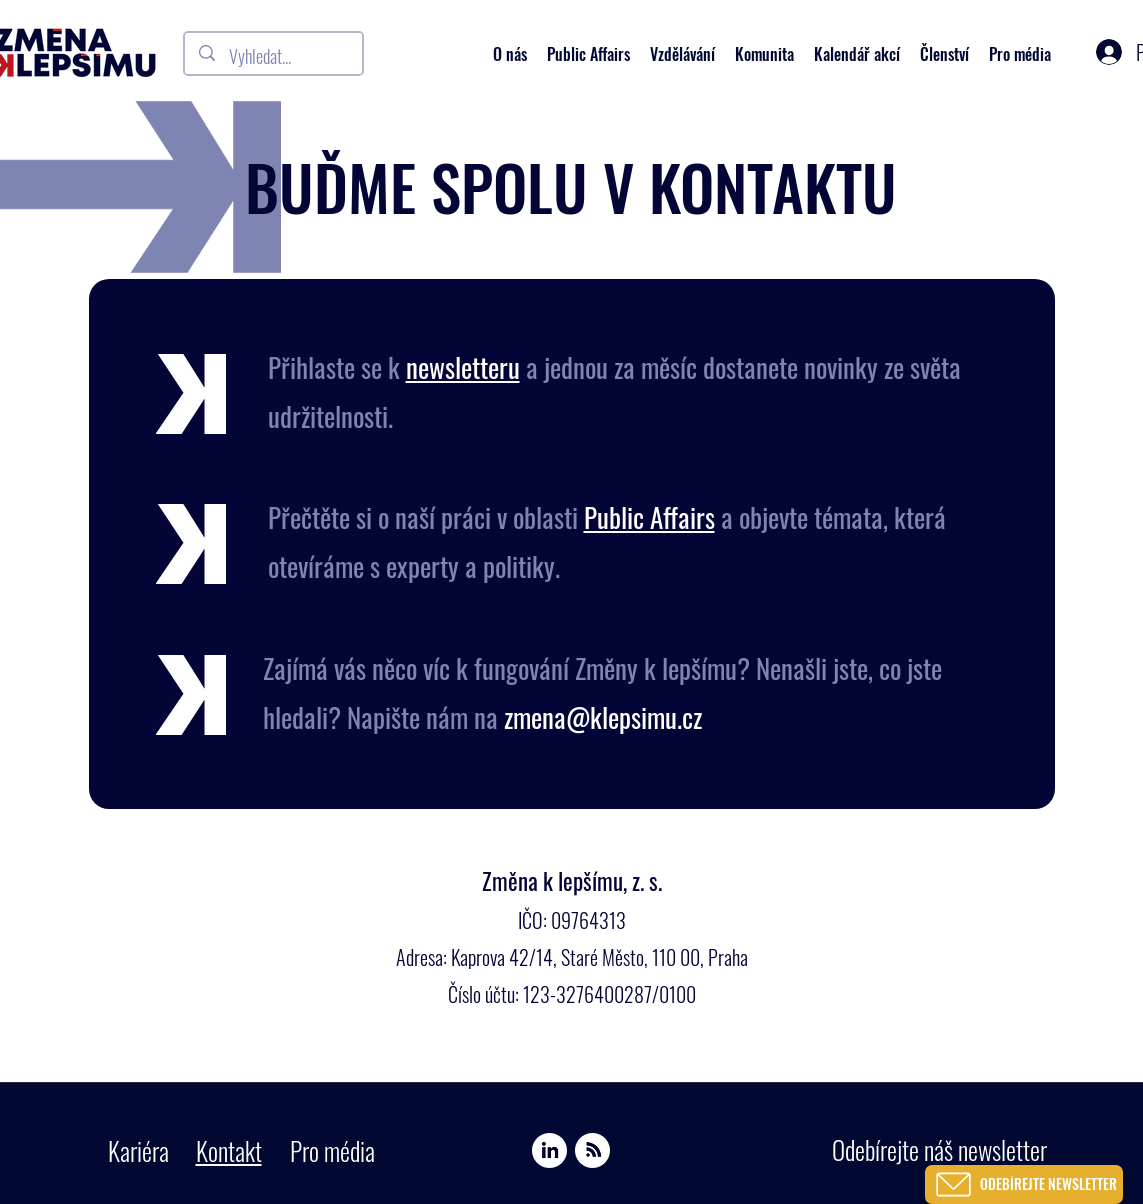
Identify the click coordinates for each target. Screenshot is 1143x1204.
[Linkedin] (549, 1150)
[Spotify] (592, 1150)
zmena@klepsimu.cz (603, 717)
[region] (1025, 1162)
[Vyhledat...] (274, 57)
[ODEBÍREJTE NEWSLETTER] (1024, 1184)
